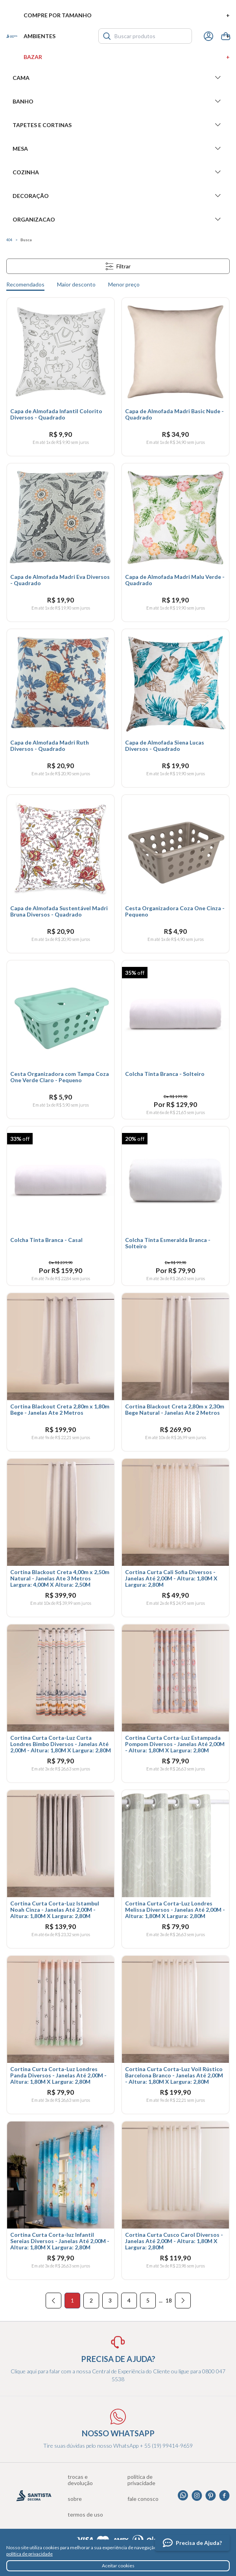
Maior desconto (76, 284)
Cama (118, 77)
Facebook (224, 2495)
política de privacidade (29, 2554)
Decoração (118, 195)
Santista (11, 36)
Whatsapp (183, 2495)
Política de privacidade (141, 2480)
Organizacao (118, 219)
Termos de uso (85, 2514)
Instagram (197, 2495)
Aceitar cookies (118, 2566)
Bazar (127, 57)
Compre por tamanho (127, 15)
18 (169, 2300)
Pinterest (210, 2495)
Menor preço (124, 284)
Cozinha (118, 171)
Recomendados (25, 284)
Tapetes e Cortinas (118, 124)
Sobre (75, 2499)
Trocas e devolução (80, 2480)
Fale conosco (143, 2499)
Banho (118, 101)
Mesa (118, 148)
